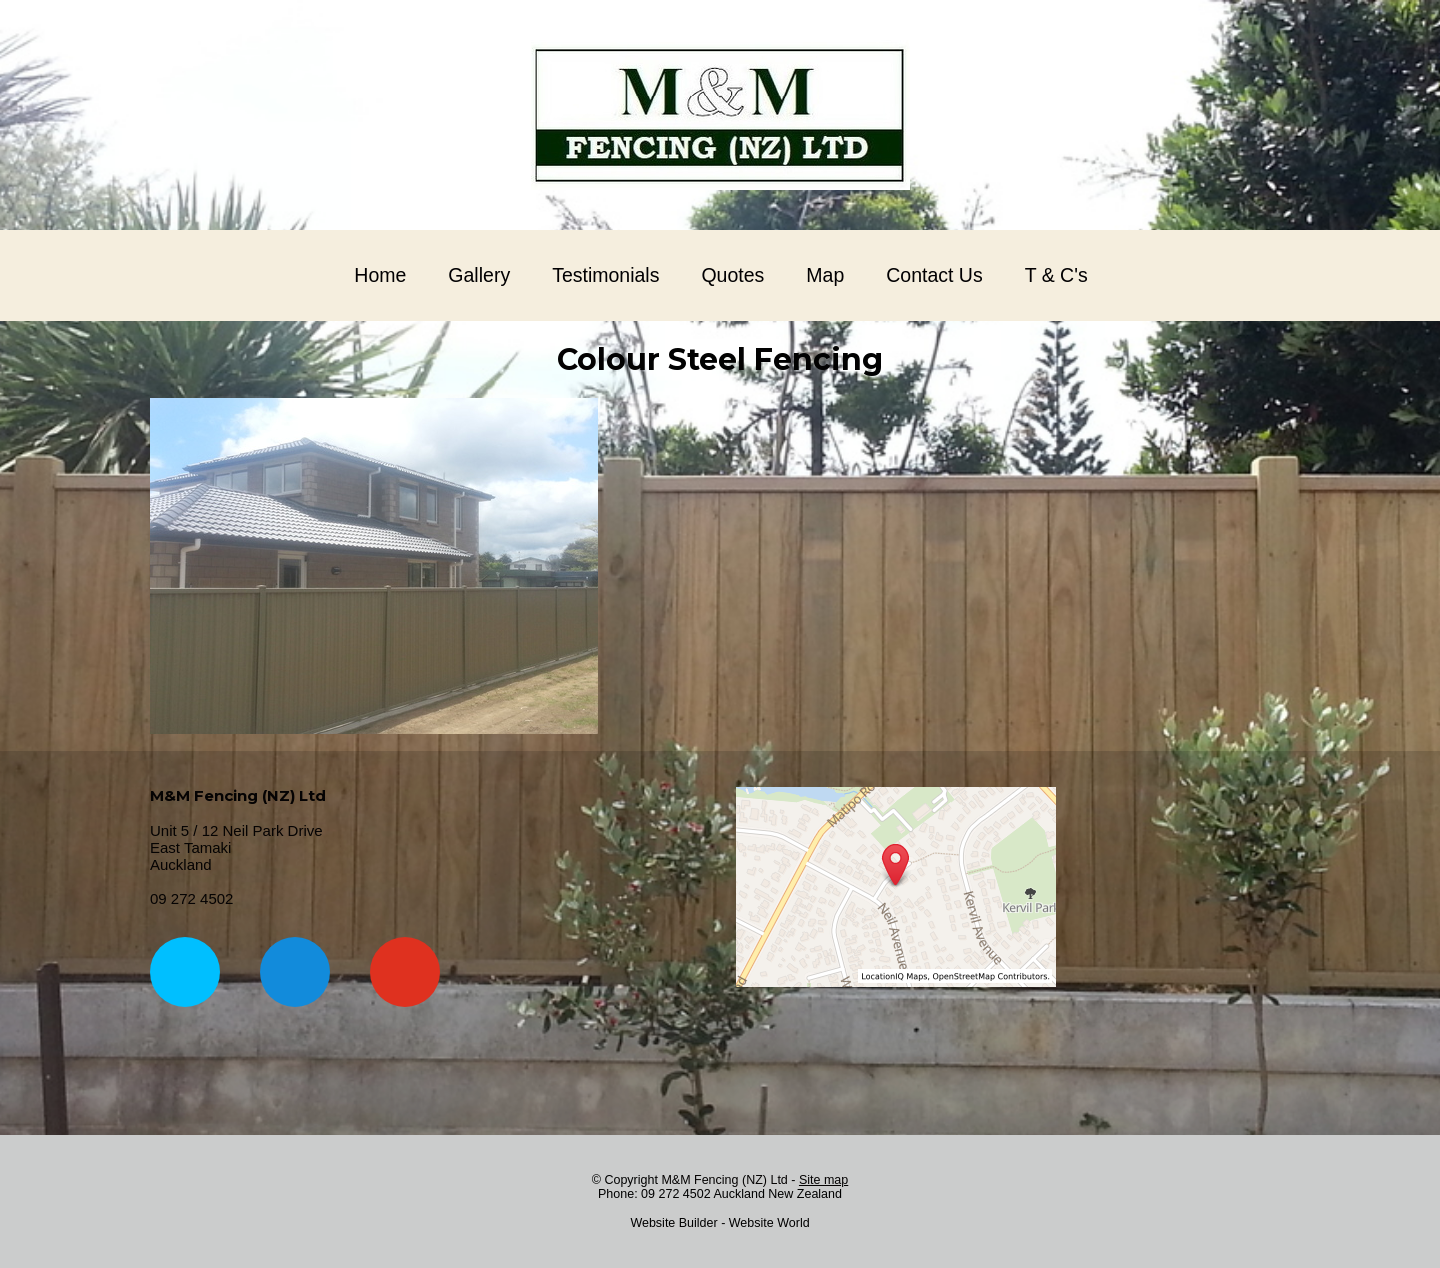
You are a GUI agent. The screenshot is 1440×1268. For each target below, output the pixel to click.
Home (380, 275)
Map (825, 275)
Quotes (732, 275)
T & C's (1056, 275)
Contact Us (934, 275)
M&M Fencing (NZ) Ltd (724, 1180)
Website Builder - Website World (719, 1223)
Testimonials (605, 275)
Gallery (479, 275)
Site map (823, 1180)
